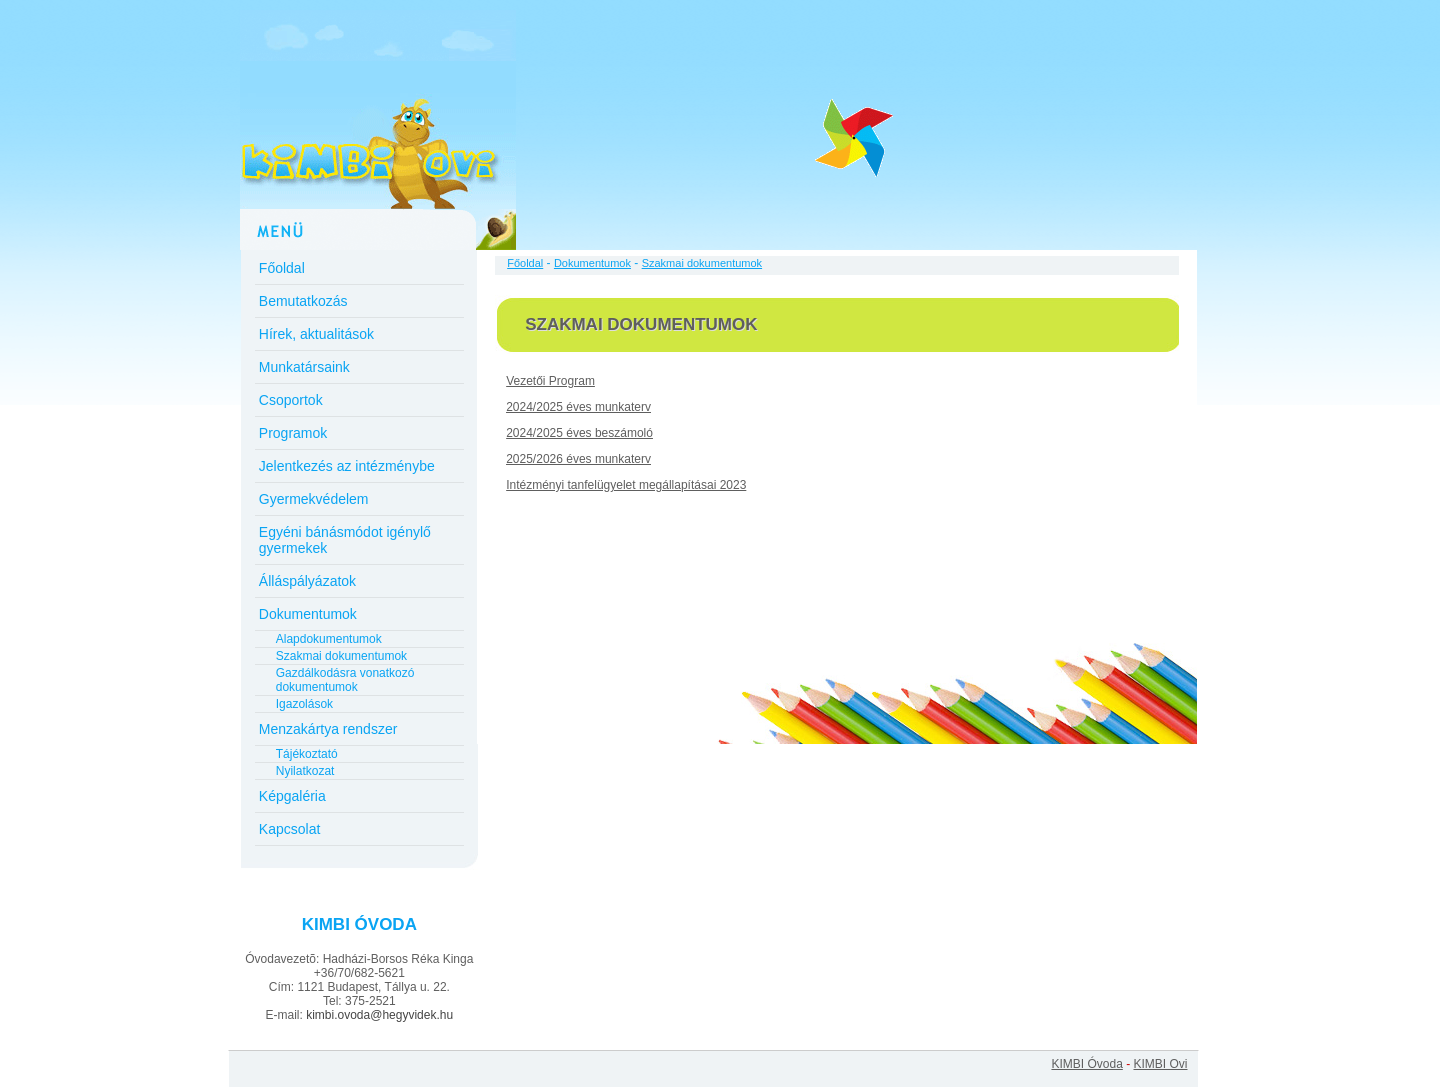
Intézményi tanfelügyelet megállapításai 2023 (626, 485)
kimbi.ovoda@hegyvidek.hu (379, 1015)
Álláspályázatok (307, 581)
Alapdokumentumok (329, 639)
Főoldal (282, 268)
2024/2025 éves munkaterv (578, 407)
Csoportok (291, 400)
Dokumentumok (308, 614)
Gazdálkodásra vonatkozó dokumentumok (345, 680)
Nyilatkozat (305, 771)
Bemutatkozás (303, 301)
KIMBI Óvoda (1086, 1064)
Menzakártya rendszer (328, 729)
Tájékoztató (307, 754)
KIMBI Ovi (1160, 1064)
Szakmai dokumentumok (341, 656)
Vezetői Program (550, 381)
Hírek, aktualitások (316, 334)
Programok (293, 433)
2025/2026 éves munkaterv (578, 459)
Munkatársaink (304, 367)
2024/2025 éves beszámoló (579, 433)
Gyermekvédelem (314, 499)
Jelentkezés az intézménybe (347, 466)
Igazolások (304, 704)
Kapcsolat (289, 829)
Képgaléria (292, 796)
